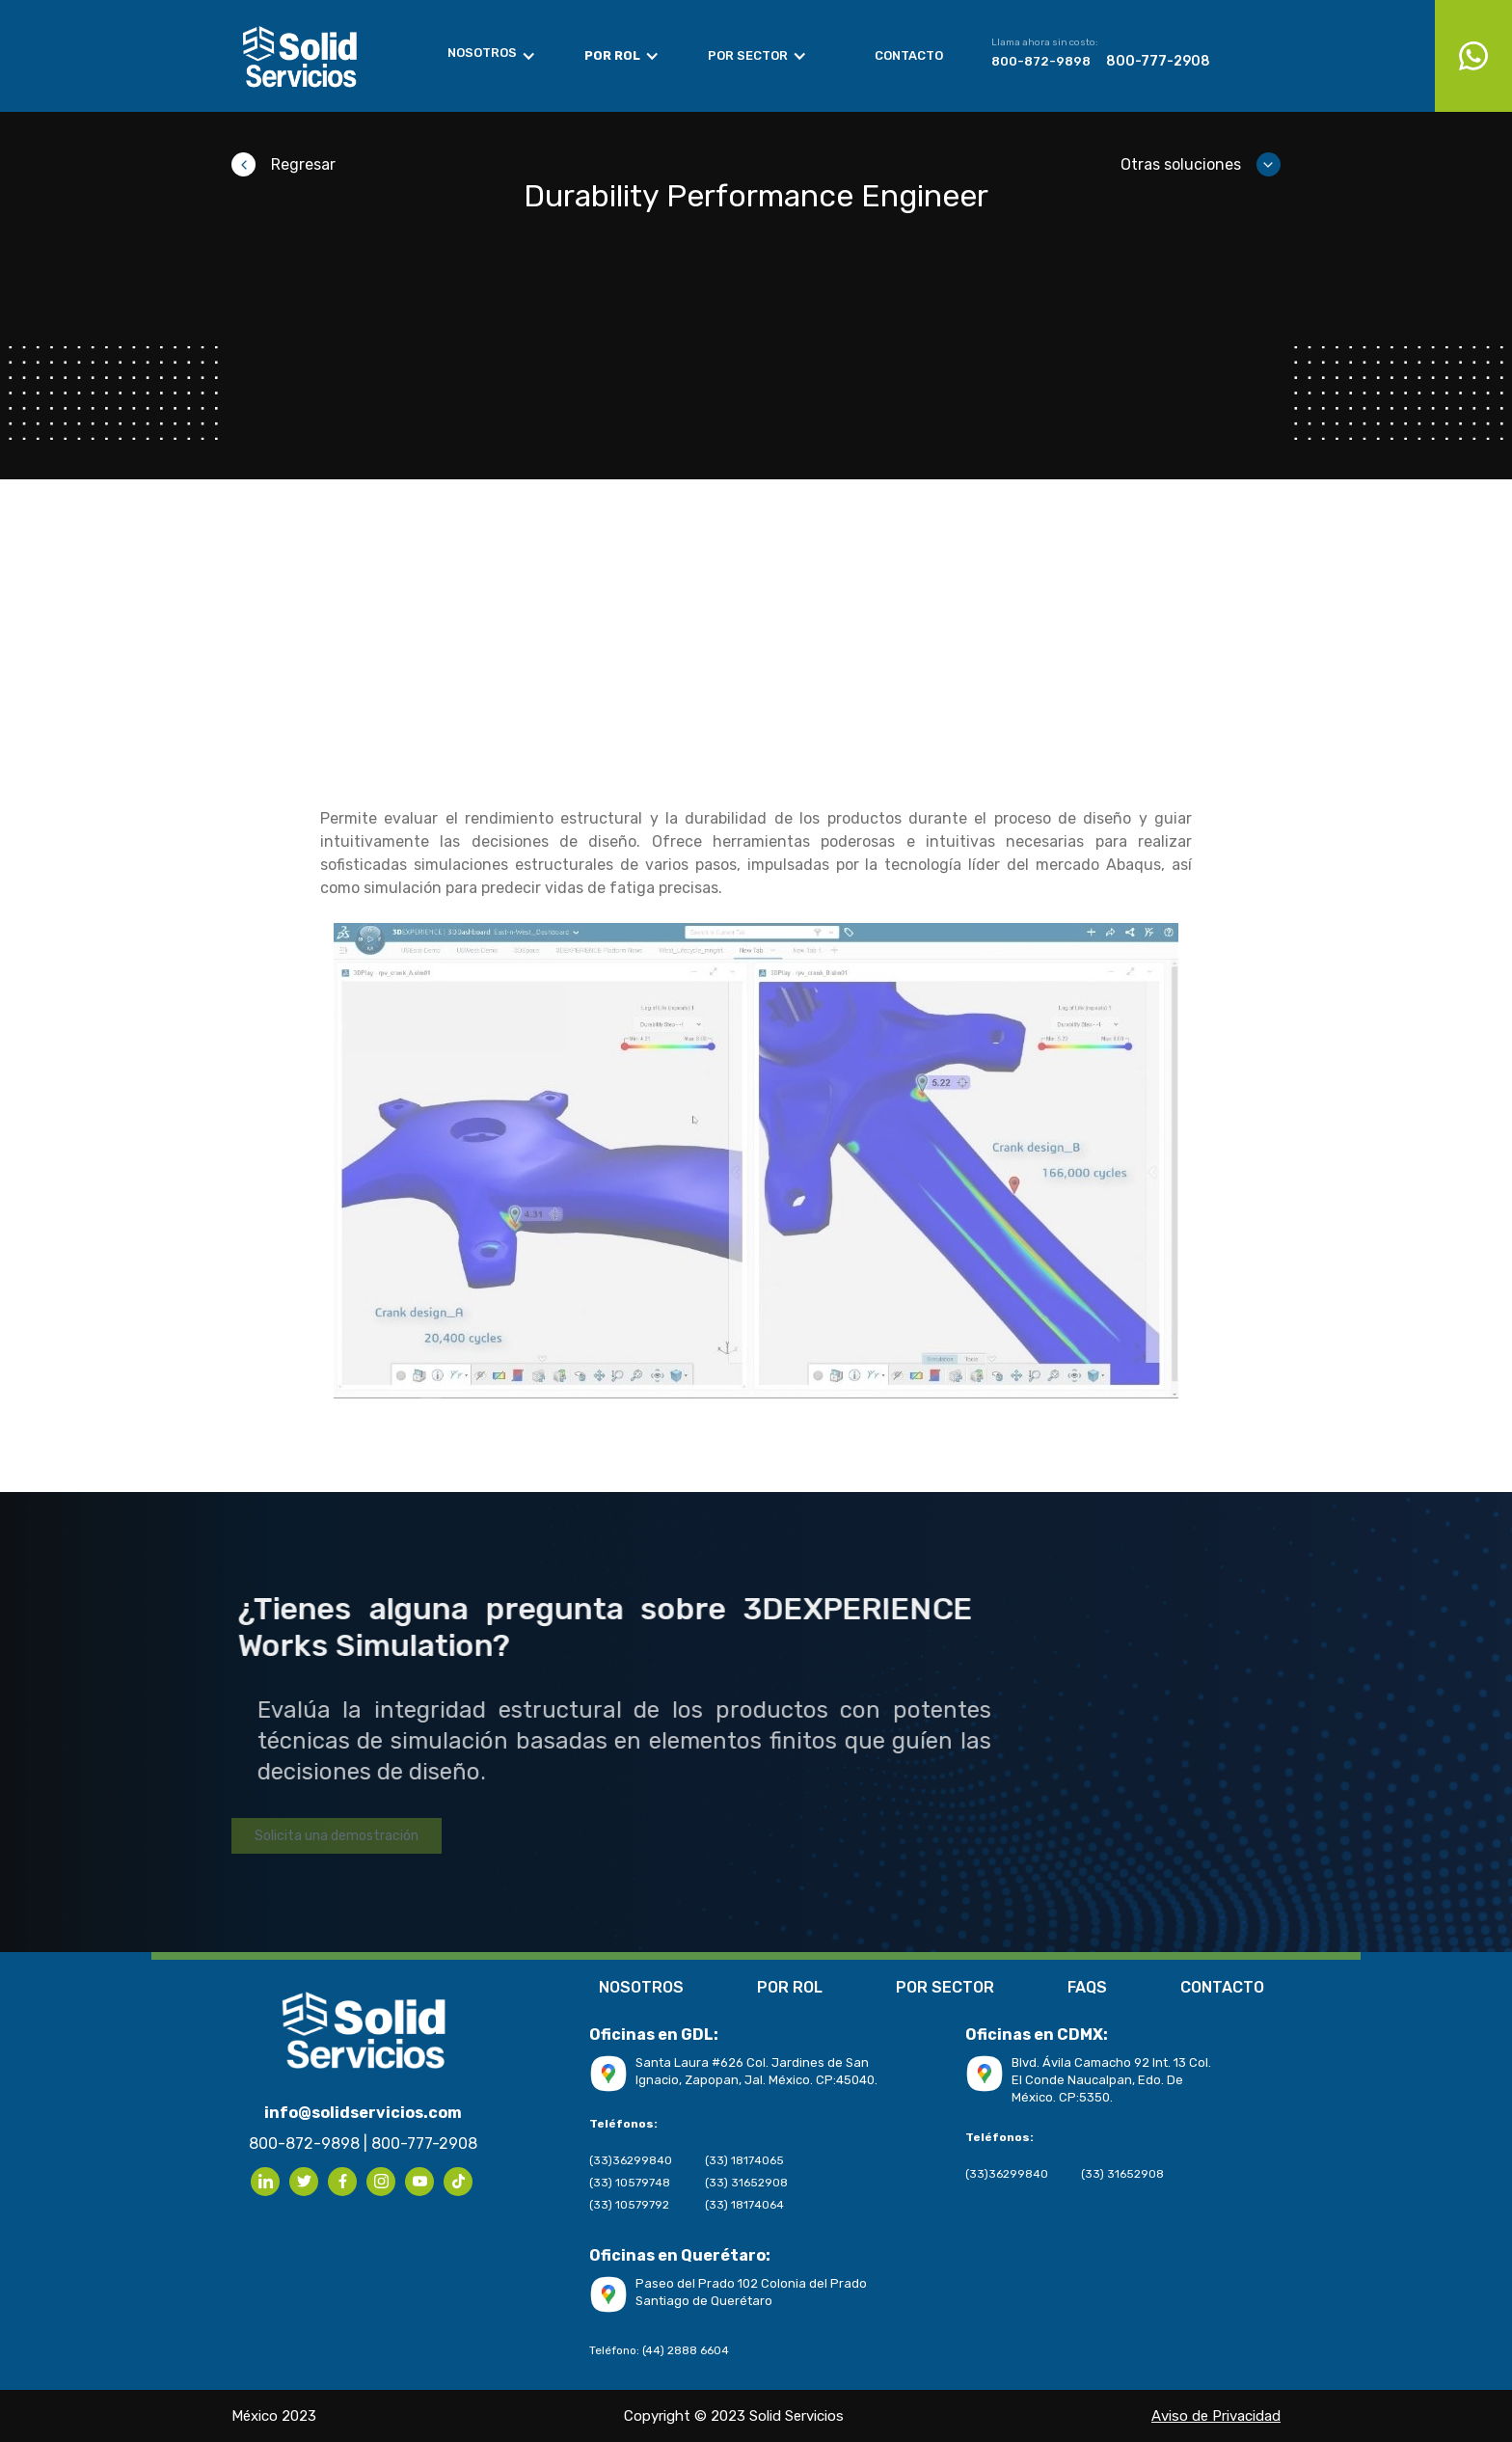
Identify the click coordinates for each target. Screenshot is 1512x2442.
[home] (320, 56)
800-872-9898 (1041, 61)
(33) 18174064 (744, 2204)
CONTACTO (1222, 1988)
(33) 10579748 (629, 2182)
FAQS (1087, 1988)
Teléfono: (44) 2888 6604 (659, 2350)
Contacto (909, 55)
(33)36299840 (630, 2160)
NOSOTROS (641, 1988)
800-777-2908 (1158, 61)
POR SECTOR (945, 1988)
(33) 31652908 (746, 2182)
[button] (501, 56)
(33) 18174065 (744, 2160)
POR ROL (790, 1988)
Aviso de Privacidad (71, 1480)
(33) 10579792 (629, 2204)
